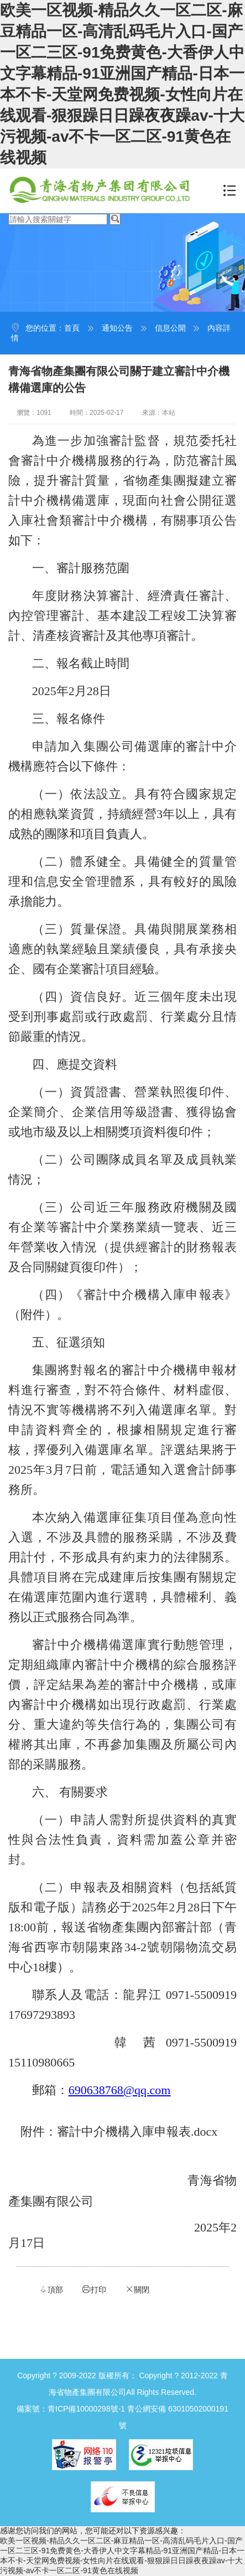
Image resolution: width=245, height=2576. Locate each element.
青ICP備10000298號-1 (86, 2408)
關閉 (137, 2289)
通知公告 (117, 327)
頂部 (51, 2289)
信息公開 (170, 327)
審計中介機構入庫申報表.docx (137, 2131)
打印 (94, 2289)
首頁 (72, 327)
